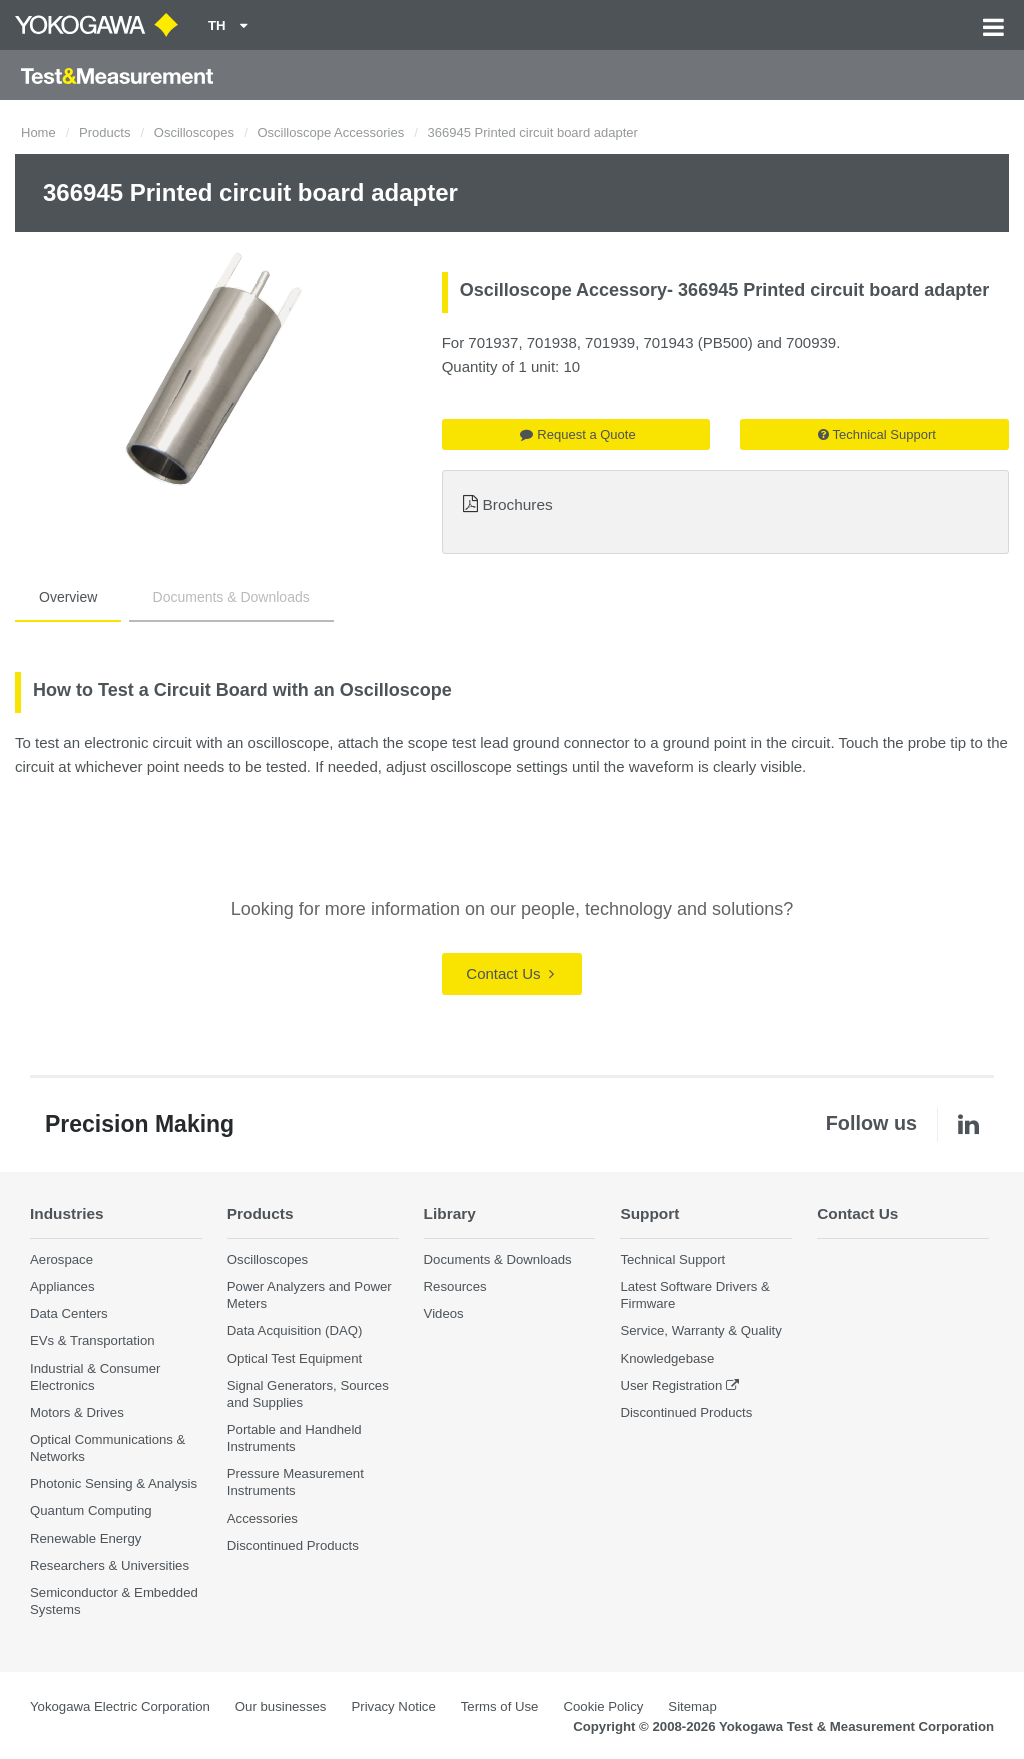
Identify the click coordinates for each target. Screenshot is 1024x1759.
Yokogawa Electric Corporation (120, 1706)
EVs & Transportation (92, 1340)
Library (450, 1213)
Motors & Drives (77, 1412)
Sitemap (692, 1706)
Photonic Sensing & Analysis (113, 1483)
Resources (455, 1286)
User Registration (671, 1385)
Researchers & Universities (109, 1565)
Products (104, 132)
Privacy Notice (393, 1706)
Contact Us (509, 973)
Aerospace (61, 1259)
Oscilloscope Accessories (330, 132)
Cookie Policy (603, 1706)
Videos (444, 1313)
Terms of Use (500, 1706)
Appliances (62, 1286)
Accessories (262, 1518)
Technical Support (877, 434)
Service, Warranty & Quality (700, 1330)
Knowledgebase (667, 1358)
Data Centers (69, 1313)
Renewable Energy (85, 1538)
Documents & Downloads (231, 597)
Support (649, 1213)
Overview (68, 597)
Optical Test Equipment (294, 1358)
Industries (67, 1213)
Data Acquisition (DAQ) (295, 1330)
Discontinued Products (293, 1545)
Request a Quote (577, 434)
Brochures (518, 504)
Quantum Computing (91, 1510)
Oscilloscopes (194, 132)
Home (38, 132)
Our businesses (281, 1706)
